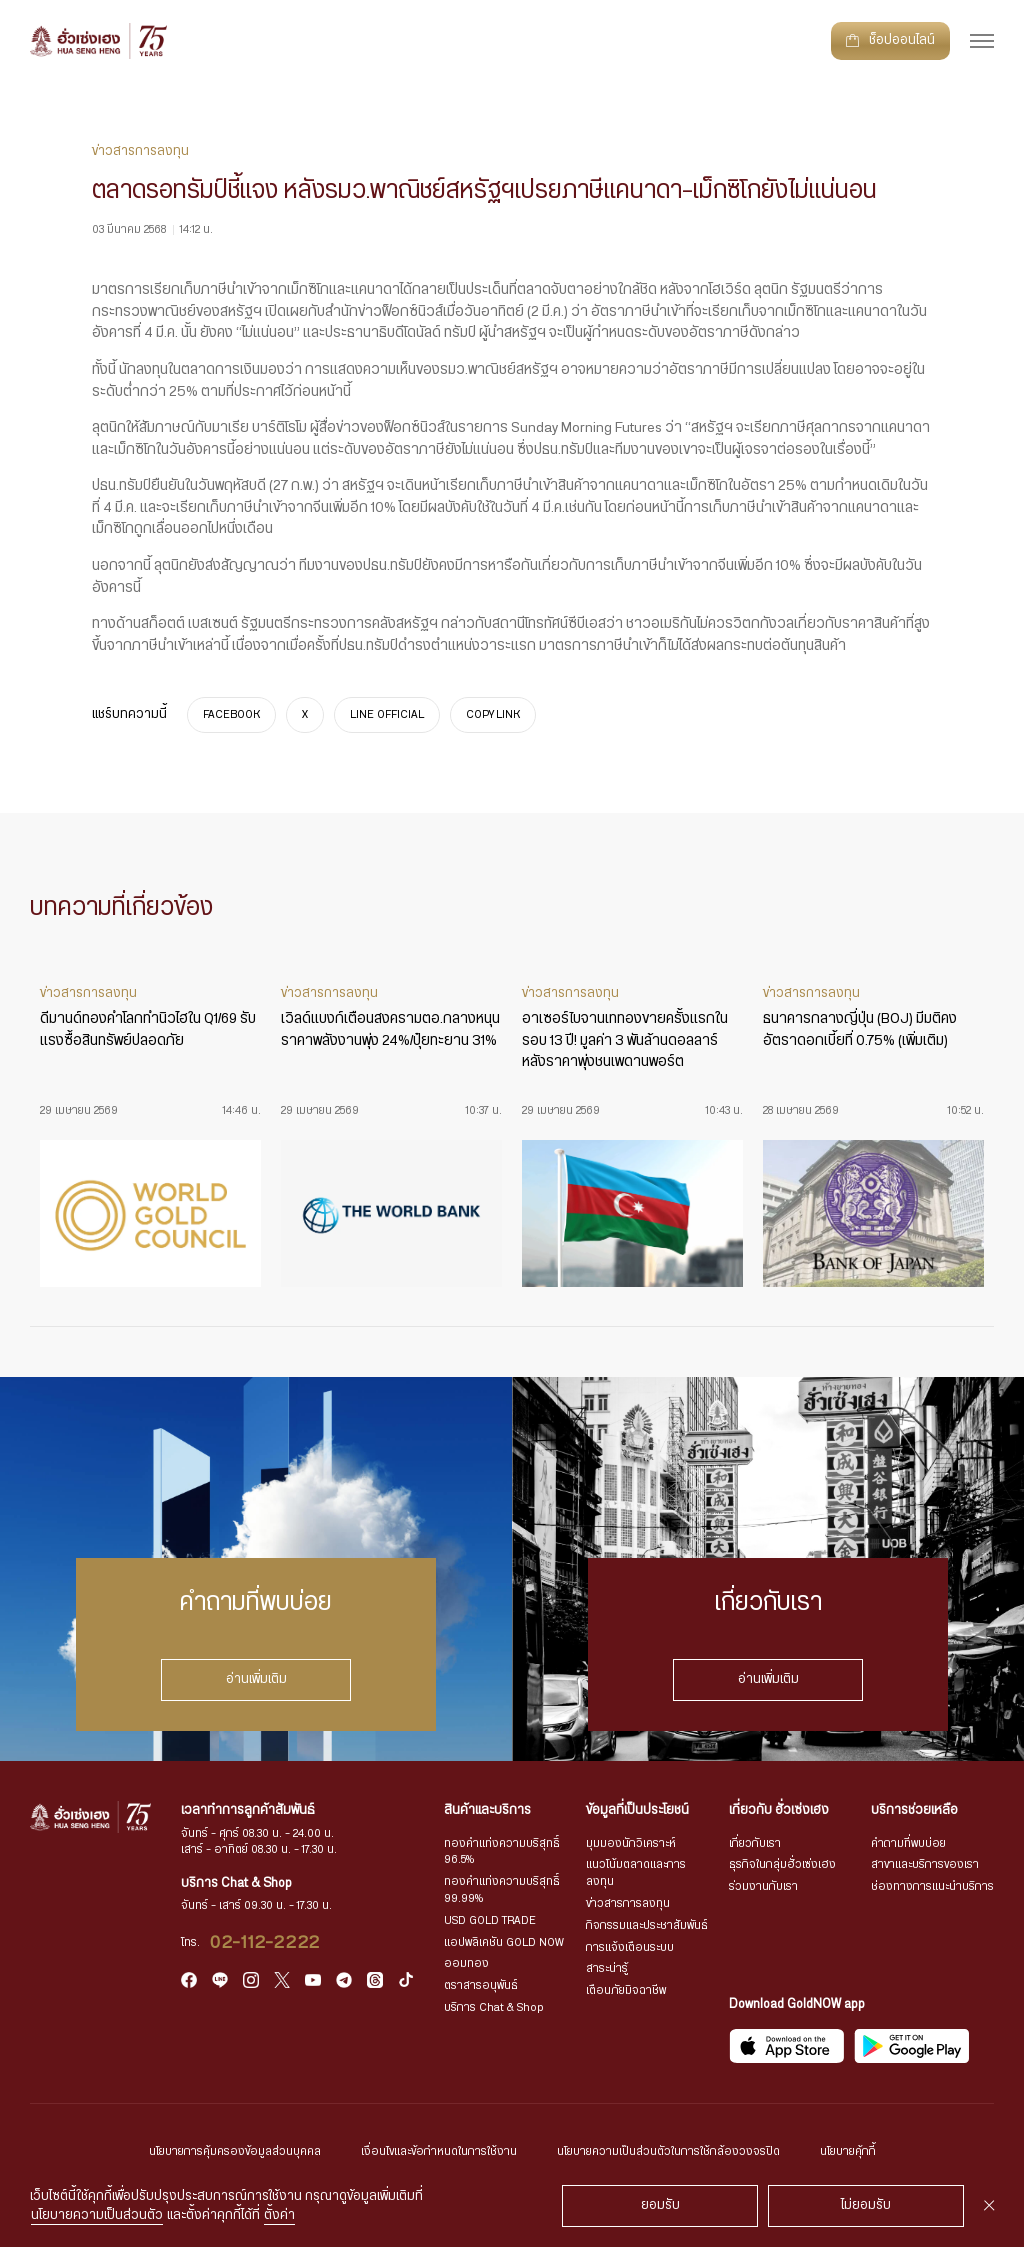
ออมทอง (466, 1963)
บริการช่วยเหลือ (914, 1810)
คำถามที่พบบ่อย (908, 1843)
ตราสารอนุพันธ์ (481, 1985)
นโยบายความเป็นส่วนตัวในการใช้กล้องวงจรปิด (668, 2151)
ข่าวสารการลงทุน (628, 1903)
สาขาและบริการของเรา (925, 1864)
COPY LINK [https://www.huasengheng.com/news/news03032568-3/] (493, 714)
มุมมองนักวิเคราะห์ (631, 1843)
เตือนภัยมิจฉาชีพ (626, 1990)
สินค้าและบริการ (487, 1810)
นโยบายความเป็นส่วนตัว (97, 2215)
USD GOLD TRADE (490, 1920)
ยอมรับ (660, 2205)
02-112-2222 (265, 1943)
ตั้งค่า (279, 2215)
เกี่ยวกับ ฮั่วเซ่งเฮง (779, 1810)
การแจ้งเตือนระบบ (630, 1947)
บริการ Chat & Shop (494, 2007)
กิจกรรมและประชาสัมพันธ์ (647, 1925)
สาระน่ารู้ (607, 1968)
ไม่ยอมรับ (866, 2205)
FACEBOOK (231, 714)
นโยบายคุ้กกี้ (848, 2151)
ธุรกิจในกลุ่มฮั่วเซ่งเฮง (782, 1864)
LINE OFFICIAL (387, 714)
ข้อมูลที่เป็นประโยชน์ (637, 1810)
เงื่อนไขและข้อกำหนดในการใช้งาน (439, 2151)
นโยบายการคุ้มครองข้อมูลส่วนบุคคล (235, 2151)
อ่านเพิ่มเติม (256, 1679)
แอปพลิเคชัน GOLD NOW (504, 1942)
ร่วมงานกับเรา (763, 1886)
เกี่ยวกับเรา (755, 1843)
